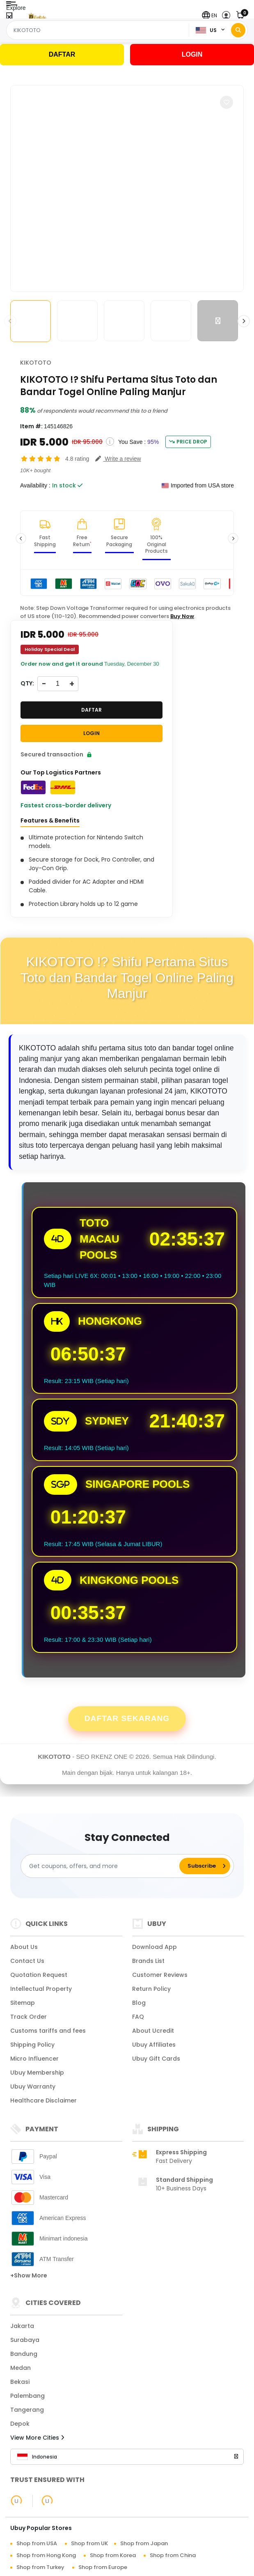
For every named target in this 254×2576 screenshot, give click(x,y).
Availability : (35, 485)
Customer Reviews (160, 1975)
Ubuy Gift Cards (156, 2058)
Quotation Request (38, 1975)
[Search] (238, 30)
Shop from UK (89, 2543)
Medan (20, 2368)
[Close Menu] (9, 17)
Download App (154, 1947)
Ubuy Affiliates (154, 2045)
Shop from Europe (102, 2567)
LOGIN (192, 54)
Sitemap (22, 2003)
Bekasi (20, 2382)
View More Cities (37, 2438)
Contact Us (27, 1961)
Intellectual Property (41, 1989)
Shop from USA (36, 2543)
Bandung (23, 2354)
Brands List (148, 1961)
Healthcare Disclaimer (43, 2100)
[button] (209, 15)
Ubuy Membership (37, 2072)
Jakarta (22, 2326)
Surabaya (24, 2340)
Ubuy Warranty (32, 2086)
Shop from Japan (144, 2543)
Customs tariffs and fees (48, 2031)
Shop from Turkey (40, 2567)
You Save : (132, 442)
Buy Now (182, 616)
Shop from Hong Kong (46, 2555)
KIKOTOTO (35, 362)
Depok (20, 2424)
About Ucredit (153, 2031)
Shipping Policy (32, 2045)
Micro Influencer (34, 2058)
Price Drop (188, 441)
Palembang (27, 2396)
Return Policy (151, 1989)
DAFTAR (62, 54)
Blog (139, 2003)
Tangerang (27, 2410)
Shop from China (173, 2555)
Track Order (28, 2017)
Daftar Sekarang (127, 1718)
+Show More (28, 2275)
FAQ (138, 2017)
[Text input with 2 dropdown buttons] (99, 30)
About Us (24, 1947)
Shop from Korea (113, 2555)
